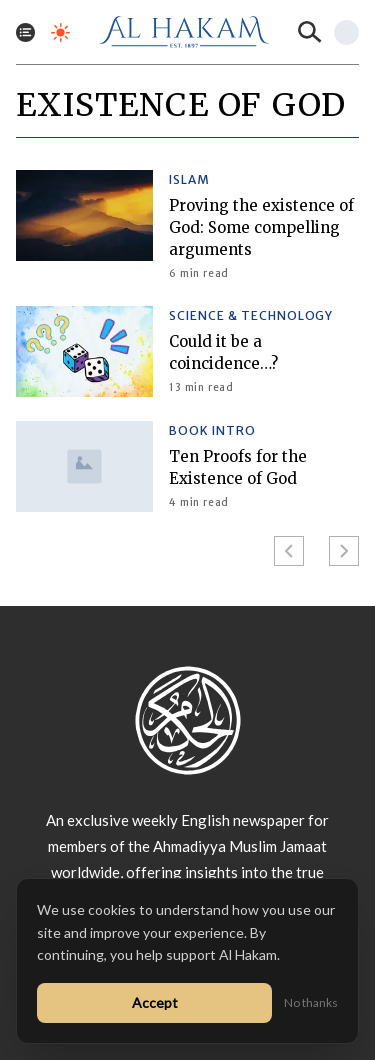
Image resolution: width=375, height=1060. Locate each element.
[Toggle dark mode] (60, 32)
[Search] (310, 32)
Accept (155, 1002)
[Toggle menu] (25, 32)
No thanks (311, 1002)
